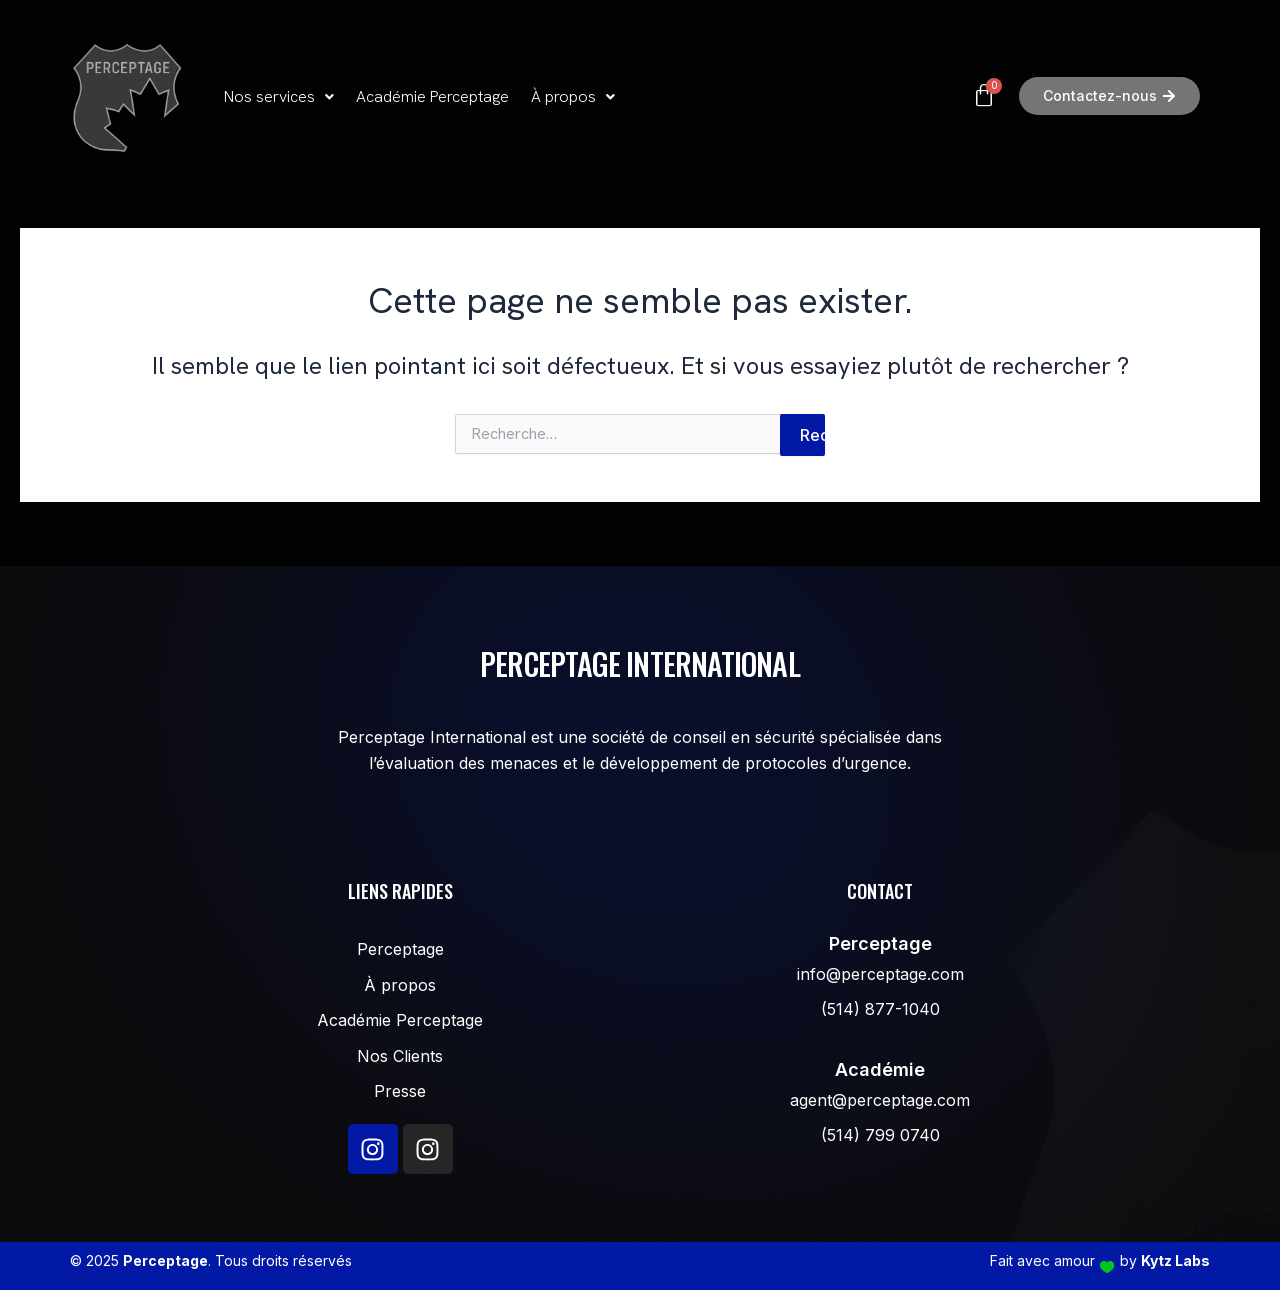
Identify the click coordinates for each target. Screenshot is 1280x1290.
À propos (573, 96)
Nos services (279, 96)
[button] (279, 97)
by (1165, 1260)
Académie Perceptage (432, 96)
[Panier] (868, 96)
